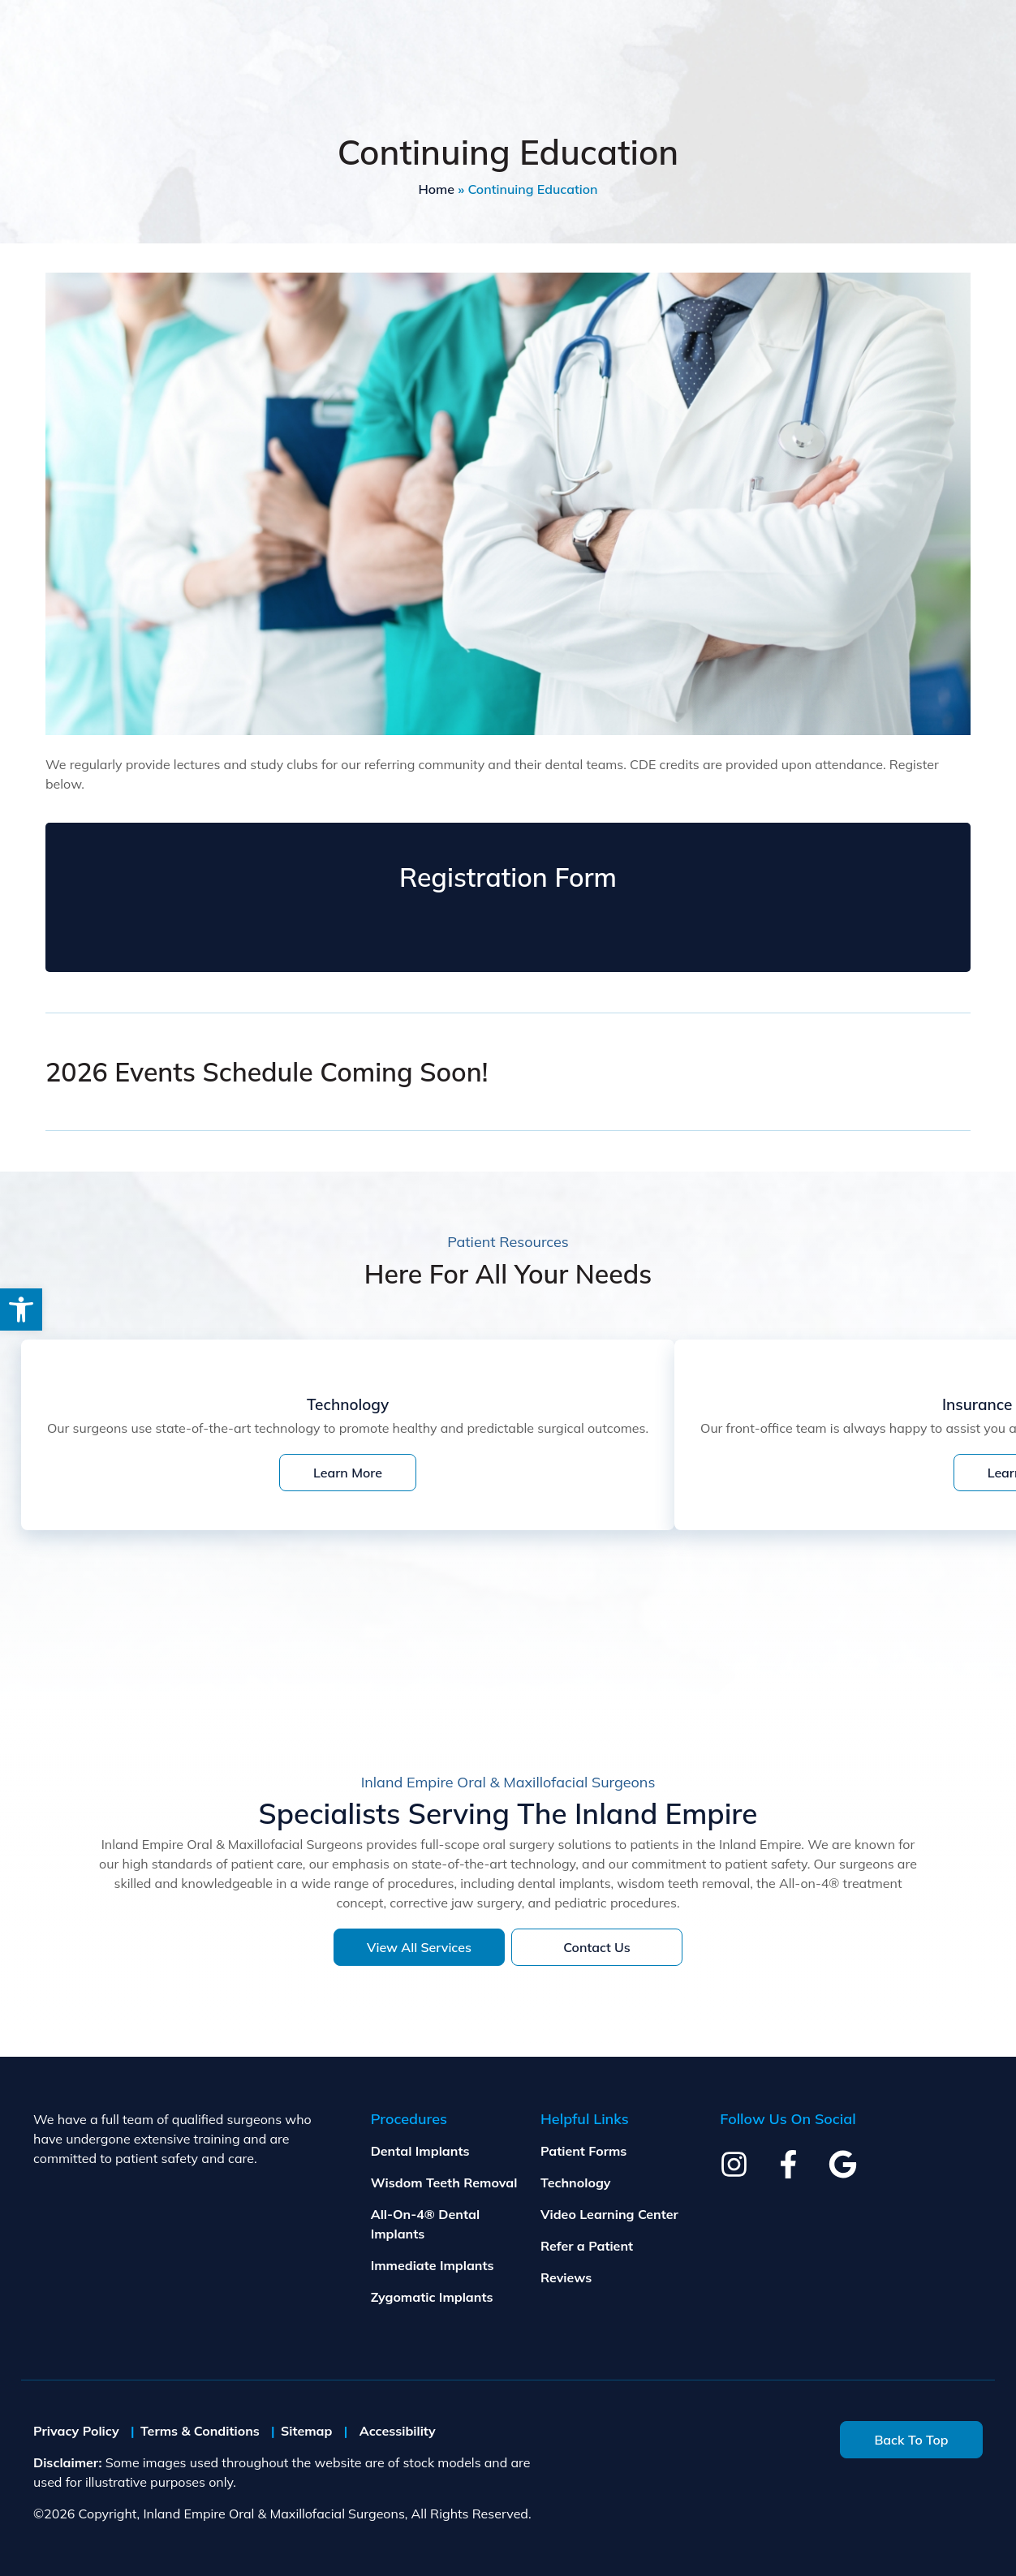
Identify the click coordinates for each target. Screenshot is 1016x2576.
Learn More (347, 1472)
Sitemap (306, 2431)
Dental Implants (420, 2151)
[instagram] (734, 2164)
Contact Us (597, 1947)
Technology (575, 2182)
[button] (21, 1309)
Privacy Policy (76, 2431)
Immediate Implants (432, 2265)
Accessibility (397, 2431)
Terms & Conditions (200, 2431)
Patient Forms (583, 2151)
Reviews (566, 2277)
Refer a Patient (586, 2246)
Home (436, 189)
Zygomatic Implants (432, 2297)
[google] (843, 2164)
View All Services (419, 1947)
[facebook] (788, 2164)
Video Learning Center (609, 2214)
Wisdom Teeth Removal (444, 2182)
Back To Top (911, 2440)
